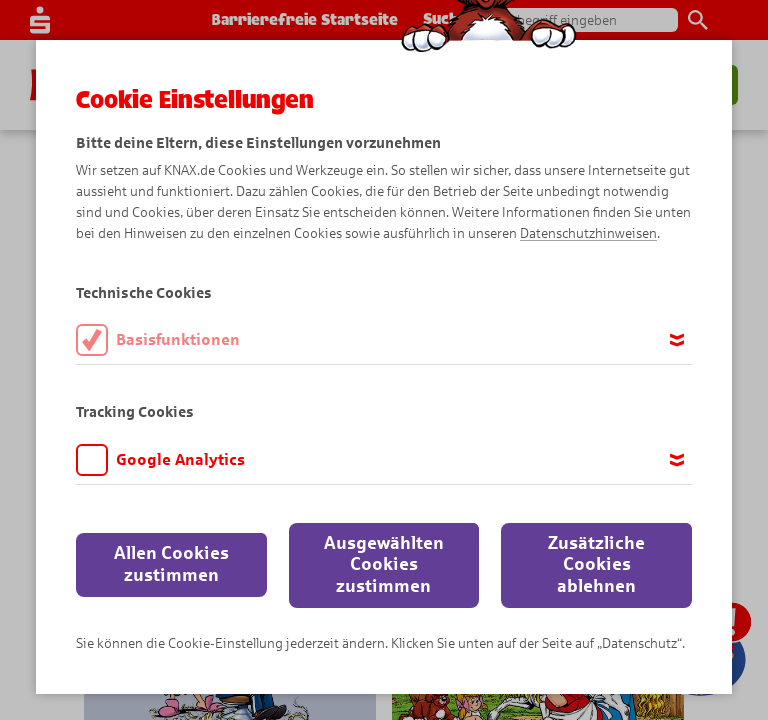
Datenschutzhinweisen (588, 233)
